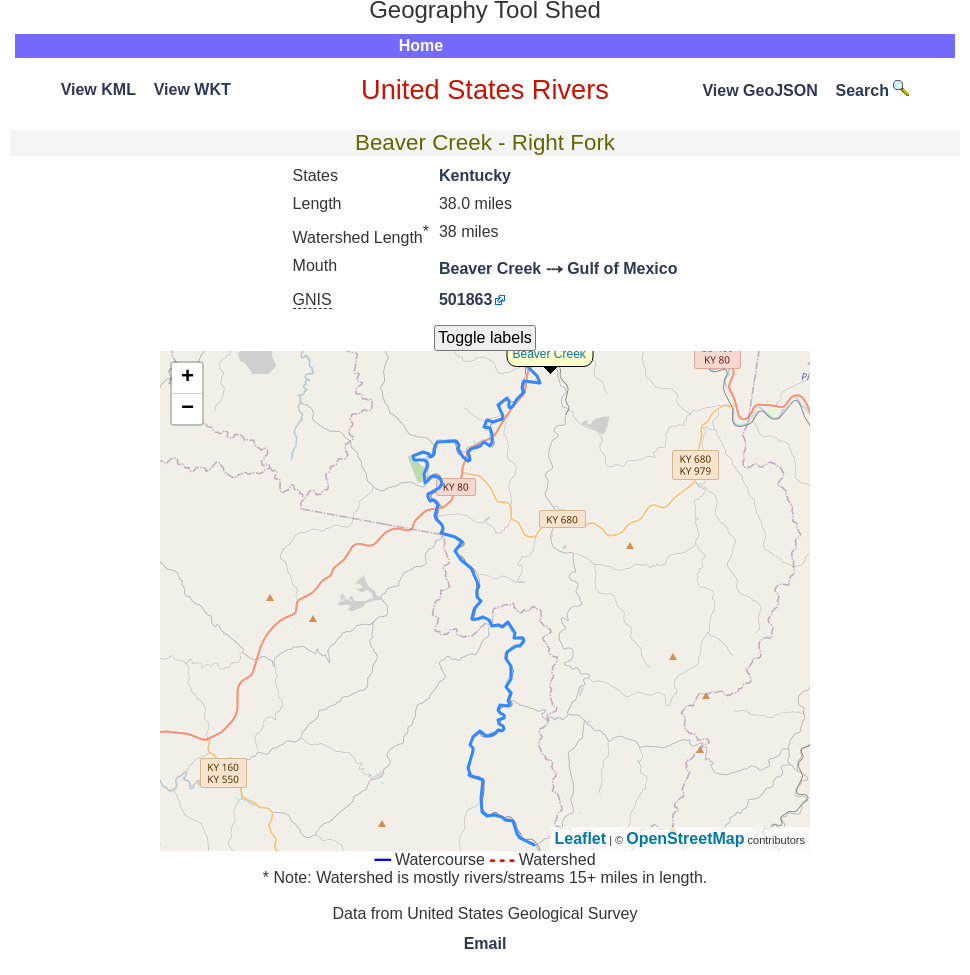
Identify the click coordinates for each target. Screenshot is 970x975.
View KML (98, 89)
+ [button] (187, 378)
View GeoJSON (759, 90)
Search (873, 90)
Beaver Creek (490, 268)
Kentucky (475, 175)
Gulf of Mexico (622, 268)
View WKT (192, 89)
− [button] (187, 409)
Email (485, 943)
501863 (465, 299)
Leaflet (581, 838)
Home (421, 45)
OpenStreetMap (685, 838)
